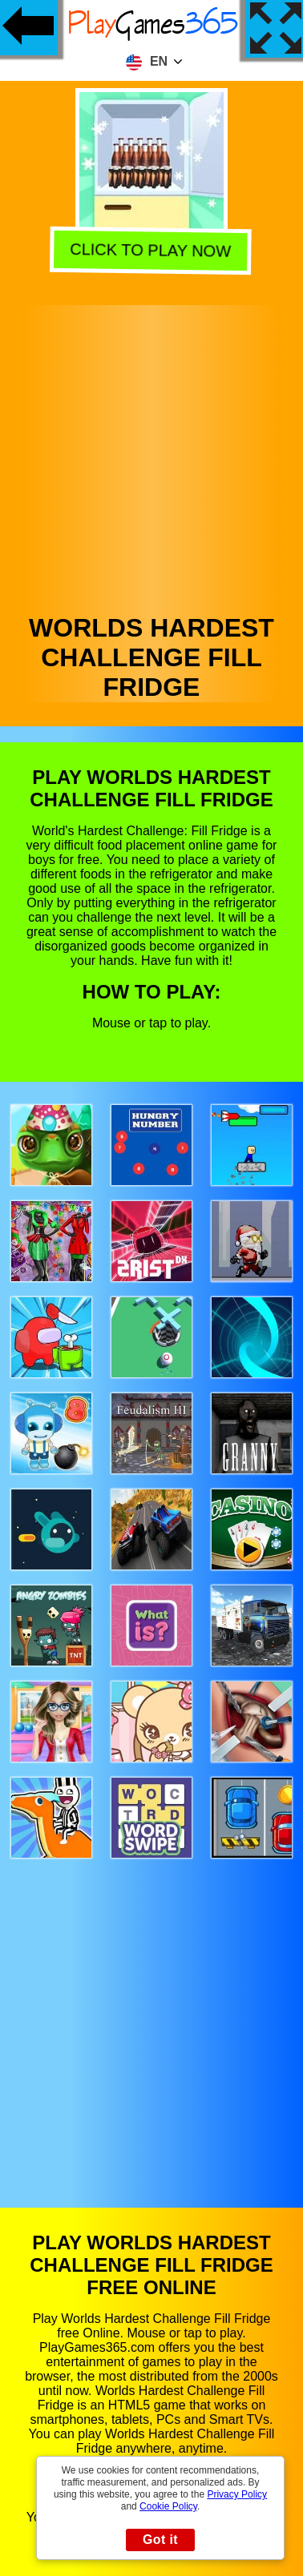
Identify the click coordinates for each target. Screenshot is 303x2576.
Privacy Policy (237, 2494)
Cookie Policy (168, 2506)
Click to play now (153, 250)
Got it (160, 2539)
